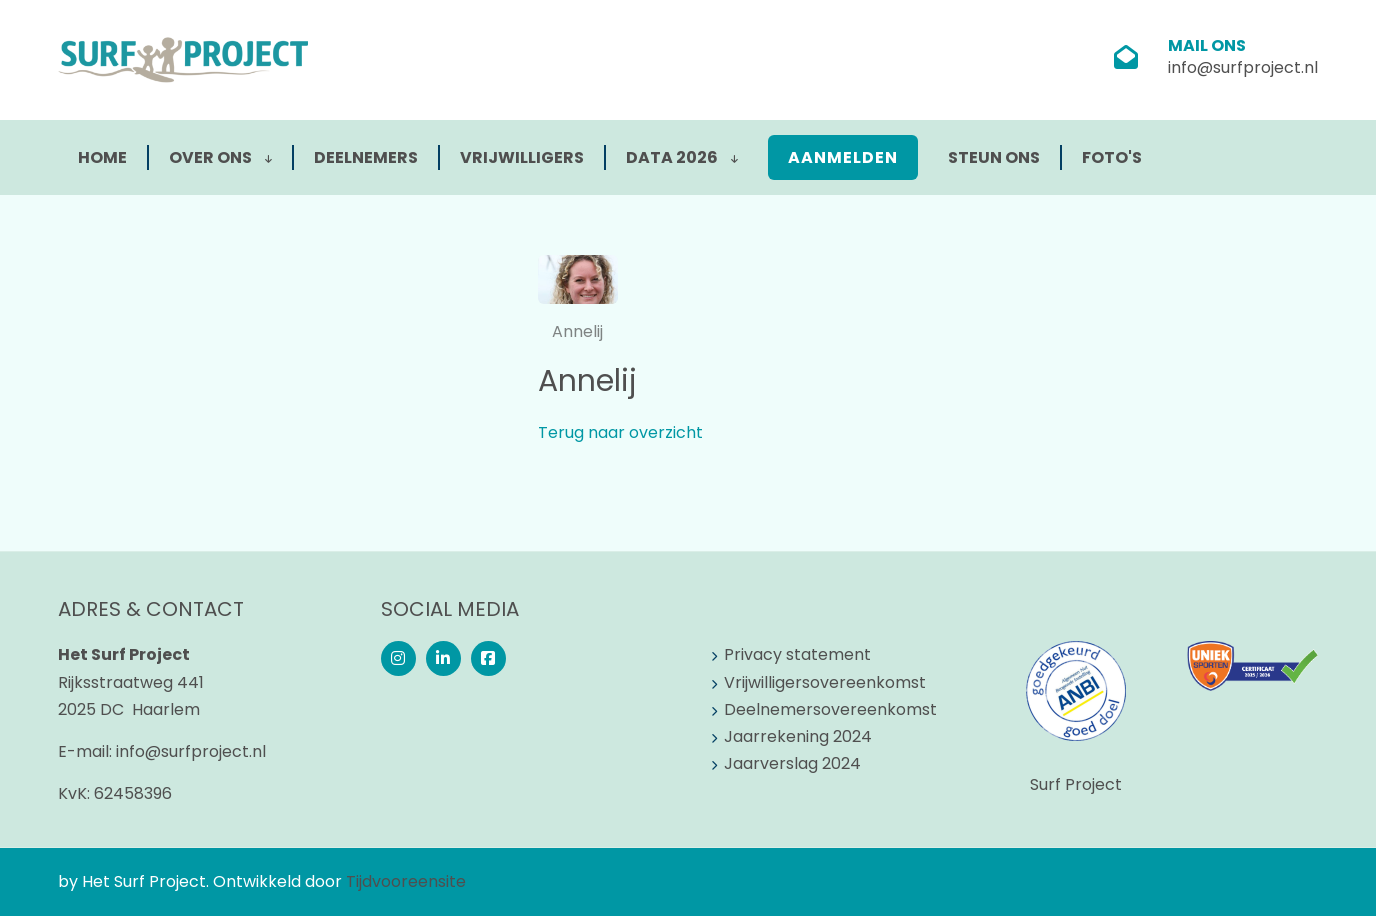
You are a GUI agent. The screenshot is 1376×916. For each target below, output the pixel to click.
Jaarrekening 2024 (798, 736)
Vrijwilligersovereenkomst (825, 682)
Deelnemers (366, 157)
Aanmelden (843, 157)
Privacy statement (797, 654)
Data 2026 (682, 157)
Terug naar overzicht (620, 432)
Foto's (1112, 157)
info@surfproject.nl (1243, 67)
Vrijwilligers (522, 157)
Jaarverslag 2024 (792, 763)
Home (102, 157)
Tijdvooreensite (406, 881)
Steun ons (994, 157)
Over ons (220, 157)
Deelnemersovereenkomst (830, 709)
